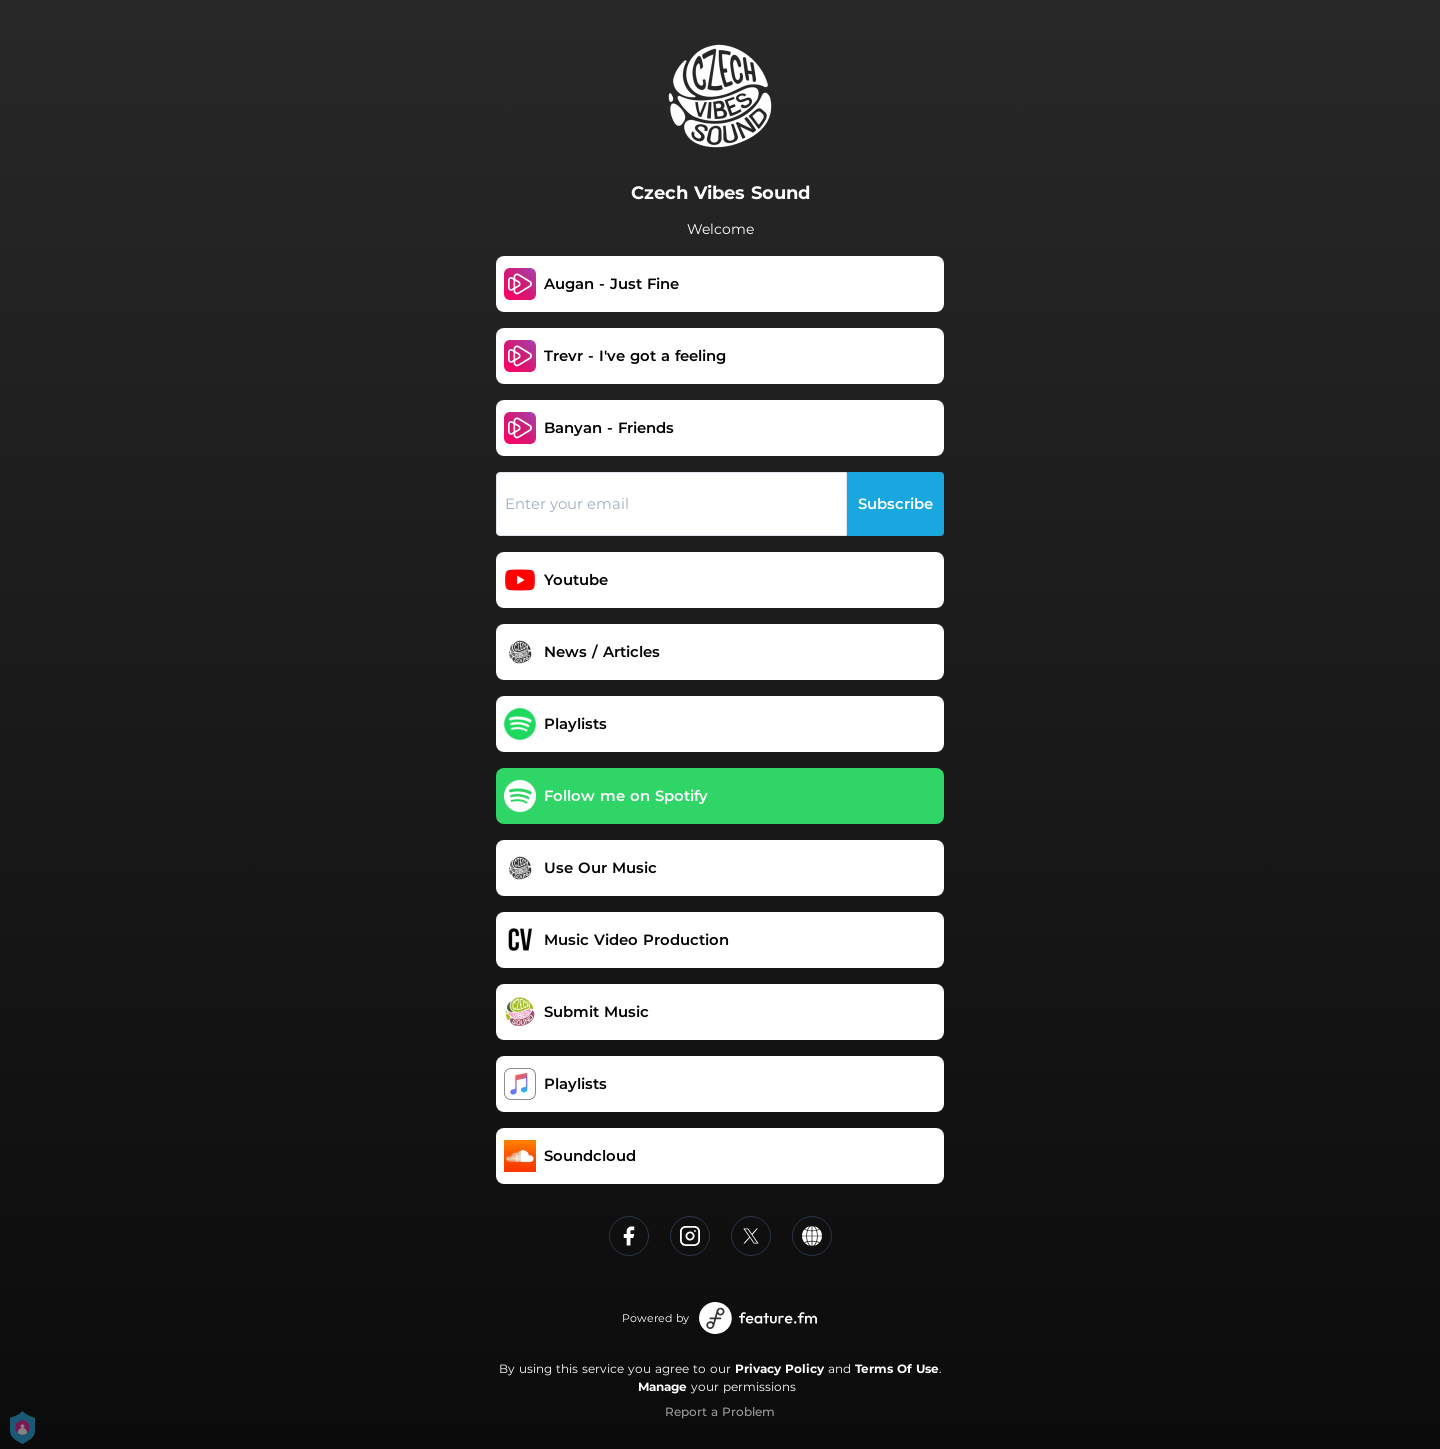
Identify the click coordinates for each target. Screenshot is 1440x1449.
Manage (662, 1386)
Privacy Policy (779, 1368)
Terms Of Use (897, 1368)
